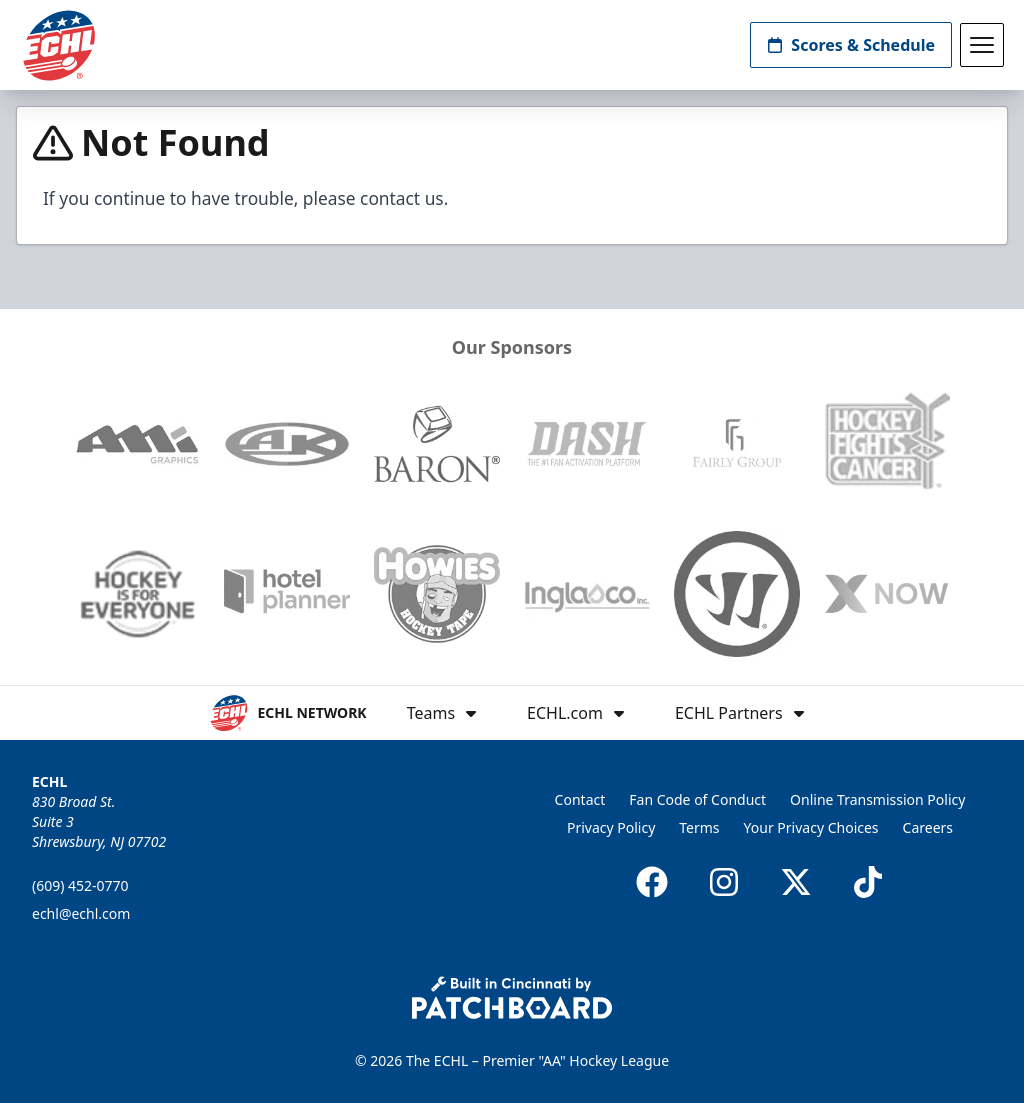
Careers (928, 827)
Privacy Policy (611, 827)
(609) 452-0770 (80, 885)
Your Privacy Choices (811, 827)
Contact (580, 799)
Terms (699, 827)
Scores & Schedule (851, 45)
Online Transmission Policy (877, 799)
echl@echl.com (81, 913)
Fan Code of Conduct (697, 799)
